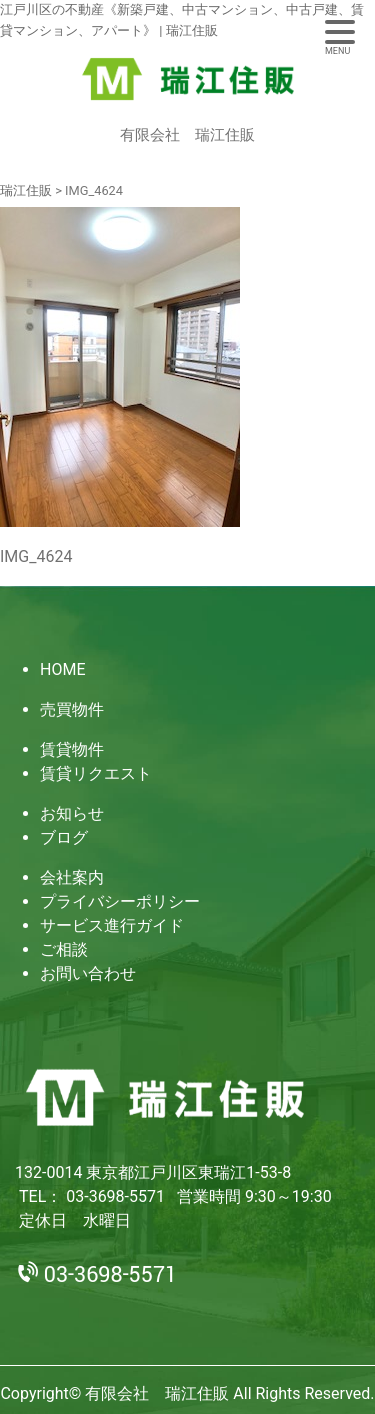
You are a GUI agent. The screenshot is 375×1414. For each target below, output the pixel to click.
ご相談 (64, 949)
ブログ (64, 837)
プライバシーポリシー (120, 901)
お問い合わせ (88, 973)
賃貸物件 (72, 749)
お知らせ (72, 813)
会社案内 (72, 877)
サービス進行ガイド (112, 925)
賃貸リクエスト (96, 773)
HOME (62, 669)
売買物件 (72, 709)
